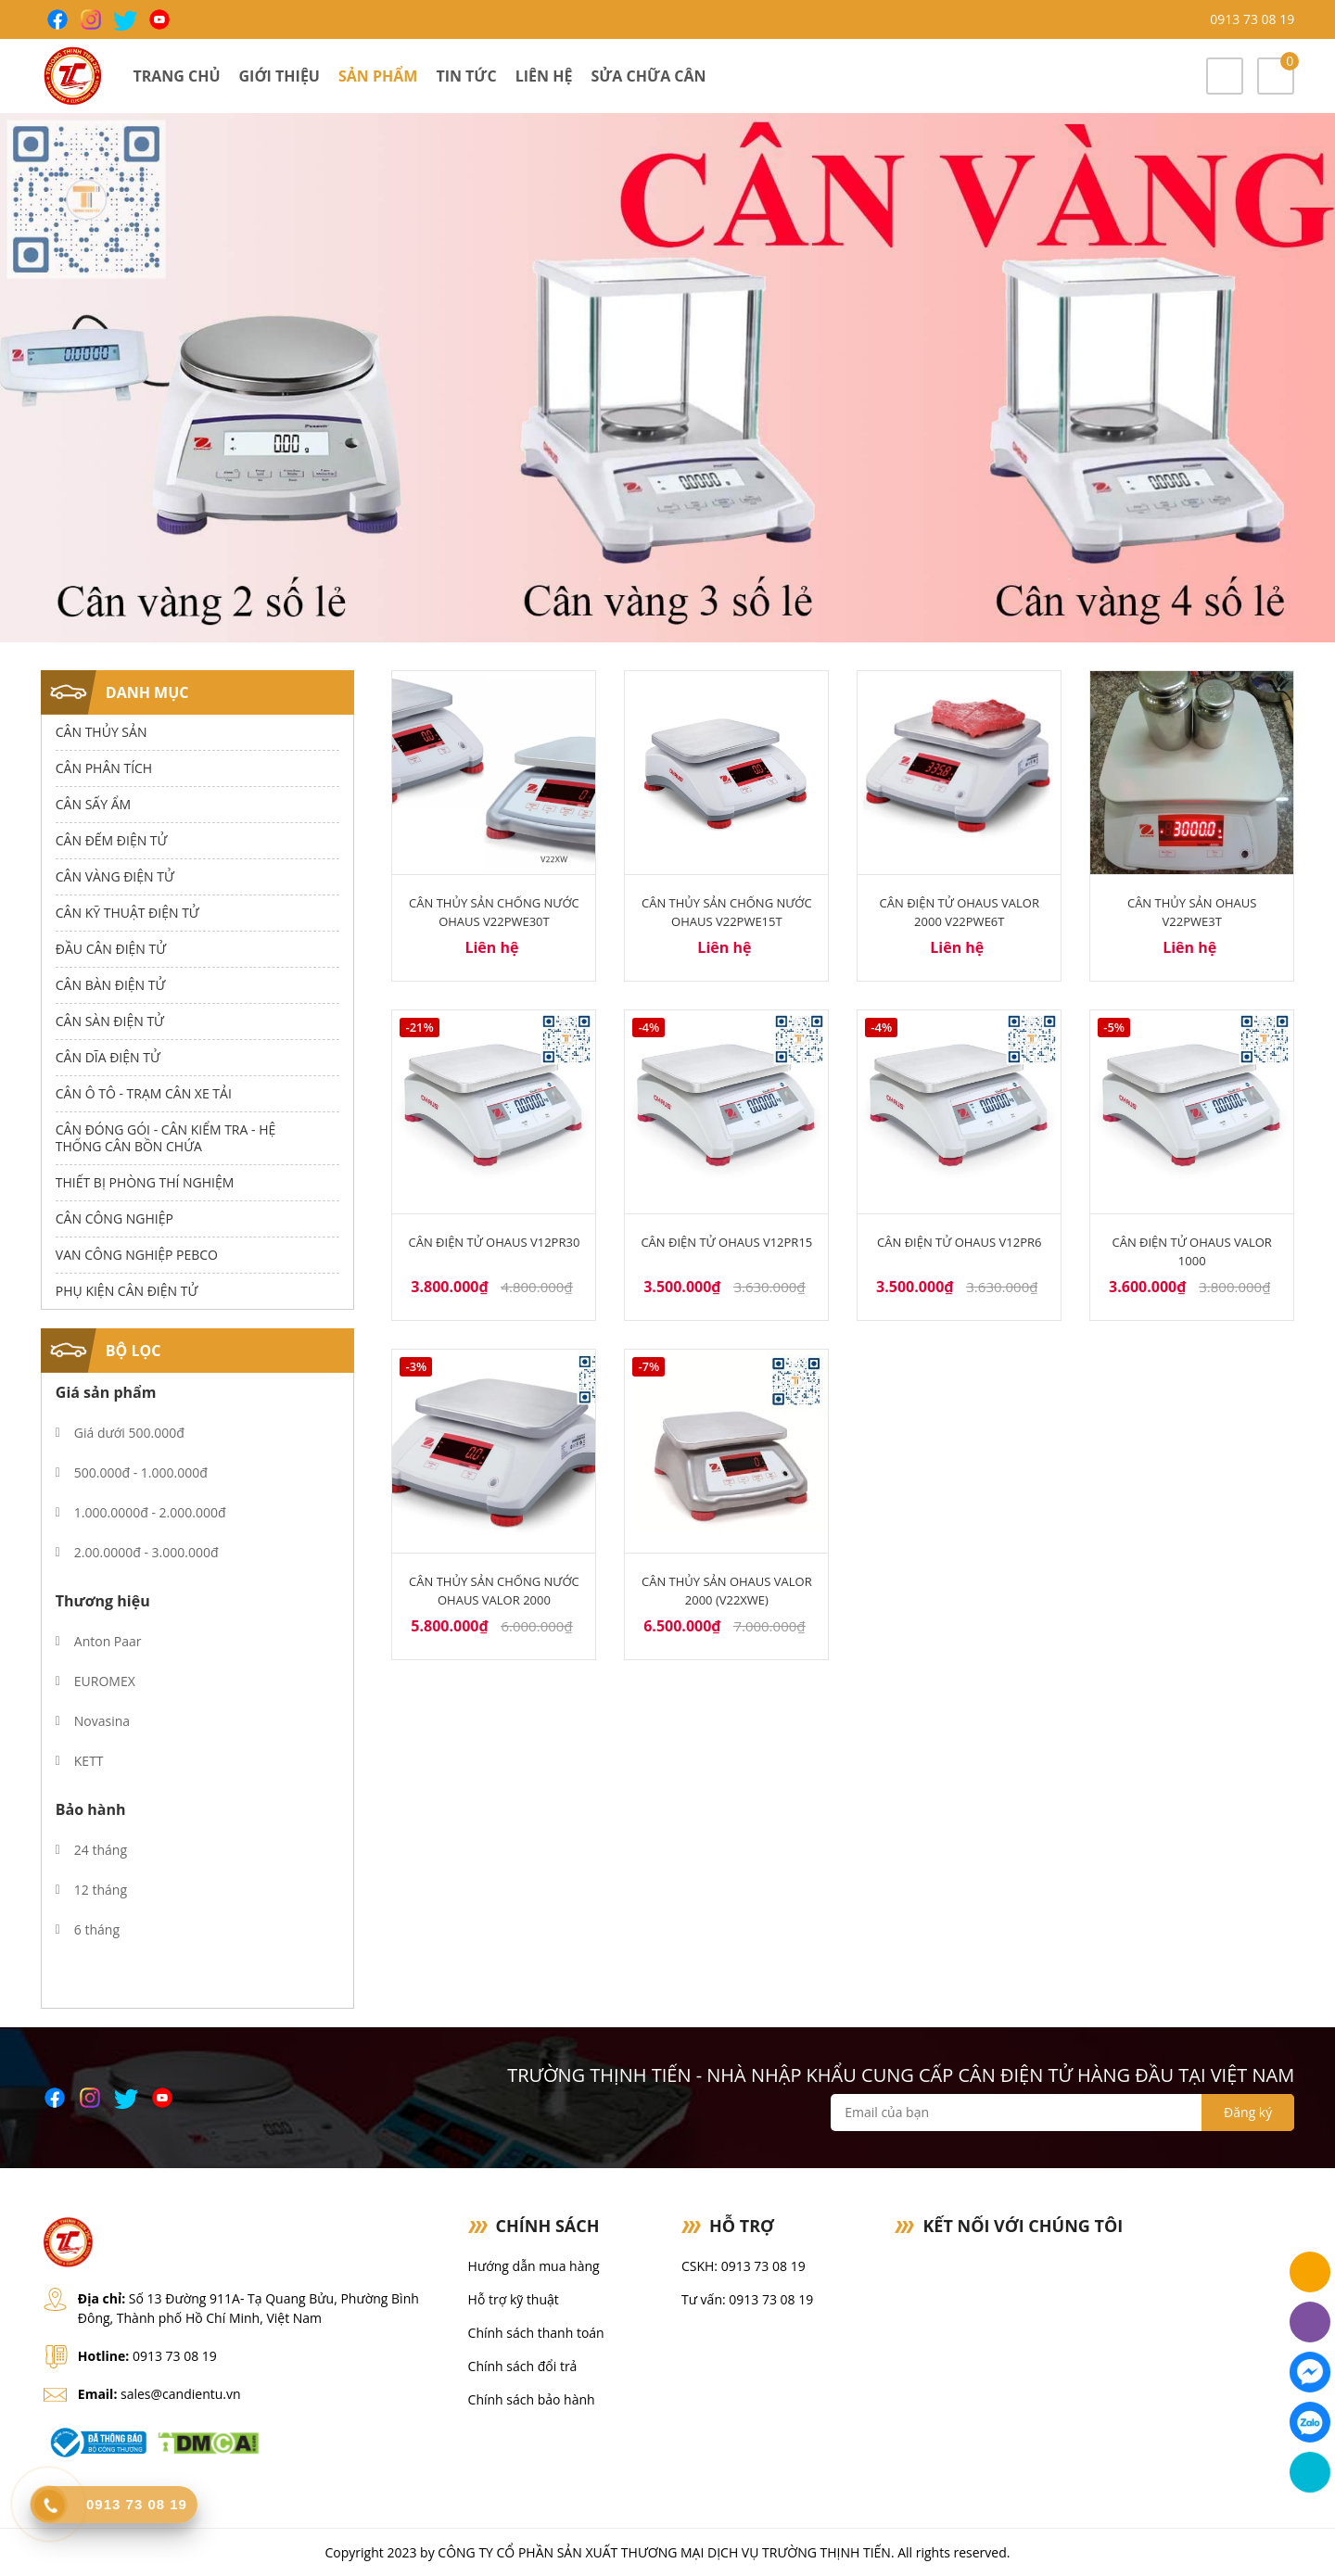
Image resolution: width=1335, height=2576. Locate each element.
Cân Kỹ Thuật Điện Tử (127, 912)
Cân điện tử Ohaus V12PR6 (959, 1242)
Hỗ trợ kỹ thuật (513, 2299)
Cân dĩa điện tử (108, 1057)
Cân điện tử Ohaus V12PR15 (726, 1242)
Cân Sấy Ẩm (93, 804)
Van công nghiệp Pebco (137, 1254)
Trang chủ (176, 76)
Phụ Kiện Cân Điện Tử (126, 1291)
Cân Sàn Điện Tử (110, 1021)
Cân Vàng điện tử (115, 876)
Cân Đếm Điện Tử (112, 840)
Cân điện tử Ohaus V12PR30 (494, 1242)
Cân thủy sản (101, 732)
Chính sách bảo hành (531, 2399)
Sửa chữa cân (648, 76)
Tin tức (466, 76)
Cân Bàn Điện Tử (110, 985)
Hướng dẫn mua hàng (534, 2266)
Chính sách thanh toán (536, 2332)
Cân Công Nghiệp (114, 1218)
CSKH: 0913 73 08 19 (743, 2266)
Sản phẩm (377, 76)
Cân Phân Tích (104, 768)
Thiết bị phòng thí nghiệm (145, 1182)
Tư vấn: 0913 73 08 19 (747, 2299)
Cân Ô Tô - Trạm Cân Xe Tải (144, 1093)
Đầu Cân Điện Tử (111, 949)
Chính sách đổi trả (523, 2366)
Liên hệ (544, 76)
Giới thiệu (279, 76)
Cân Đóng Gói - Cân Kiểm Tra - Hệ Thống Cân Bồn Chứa (165, 1138)
